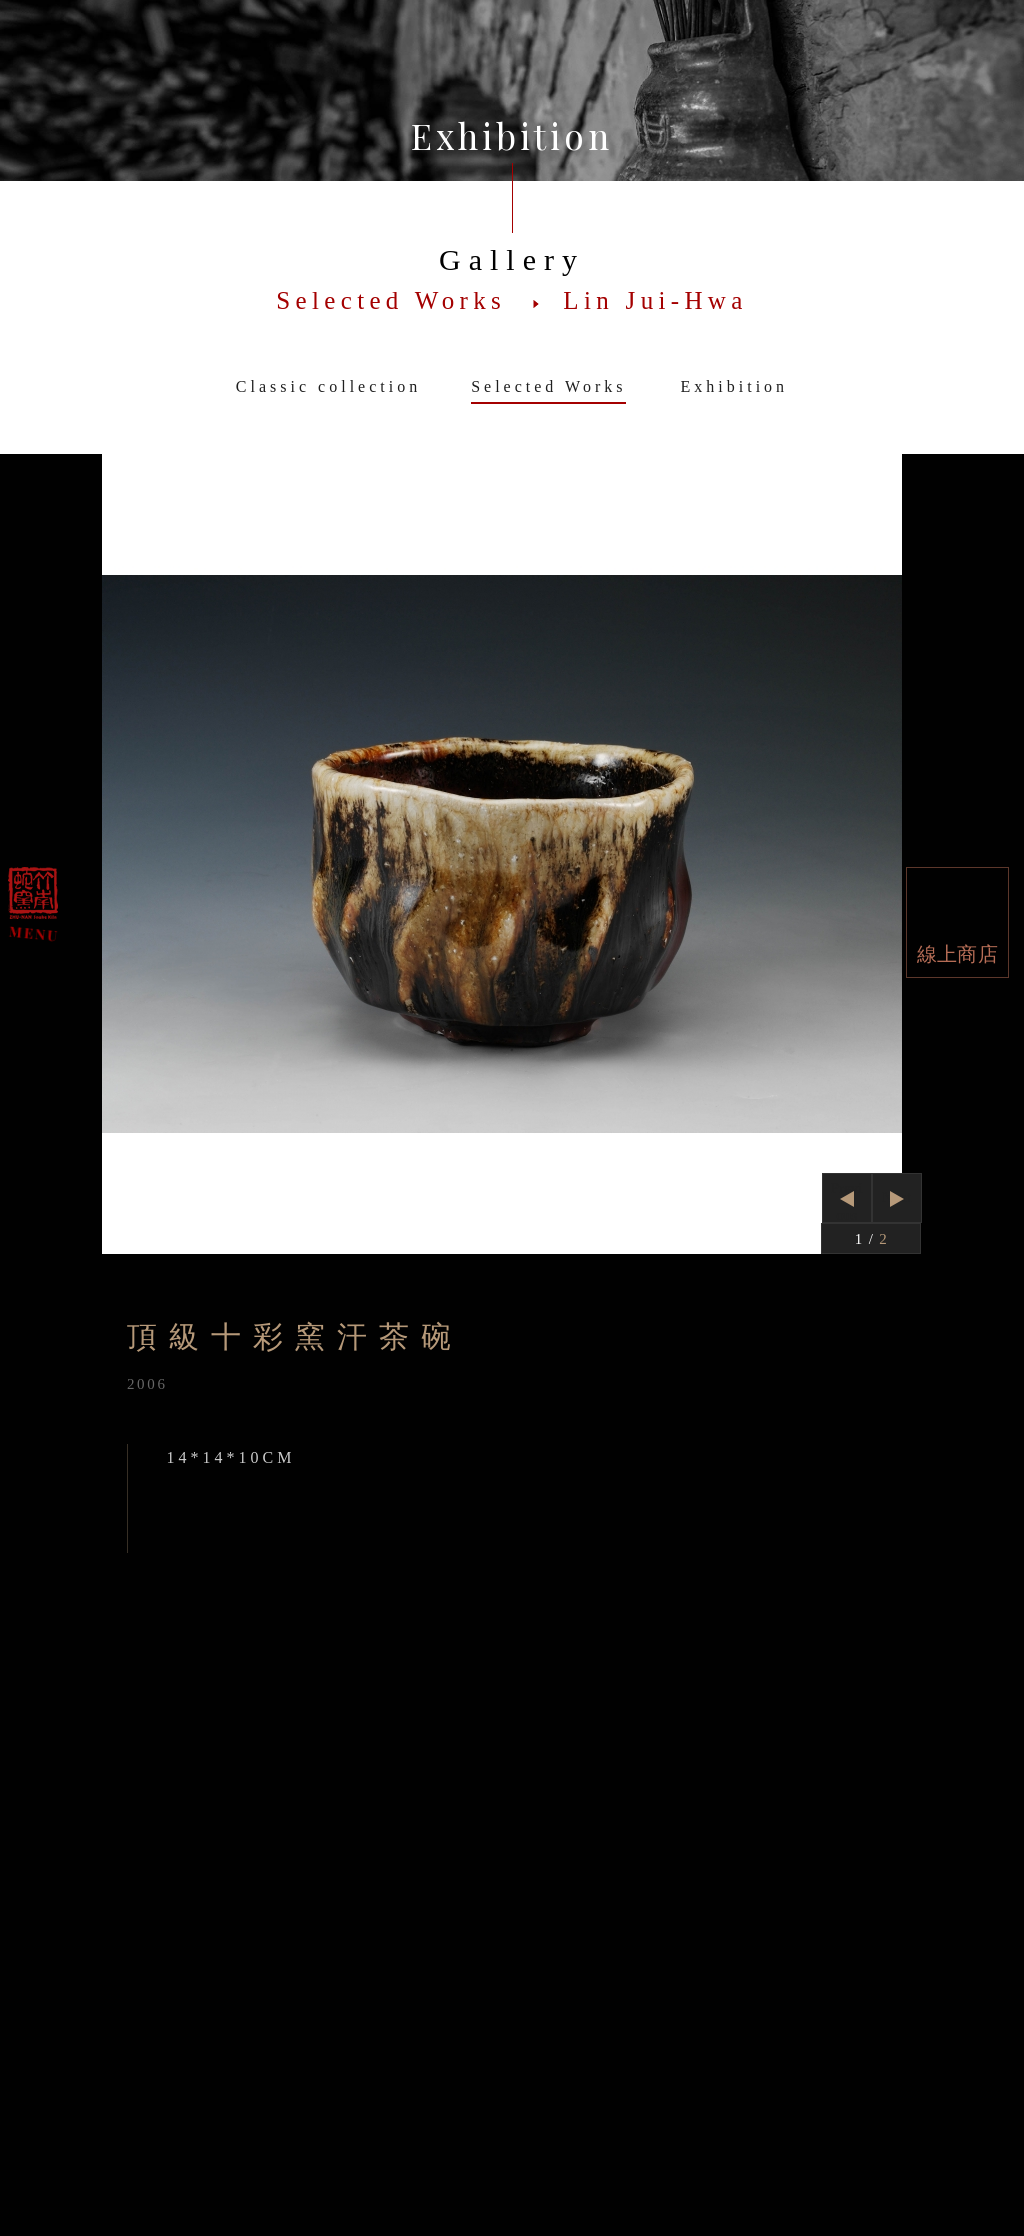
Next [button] (896, 1197)
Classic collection (328, 386)
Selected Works (548, 386)
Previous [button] (847, 1201)
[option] (511, 854)
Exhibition (735, 386)
